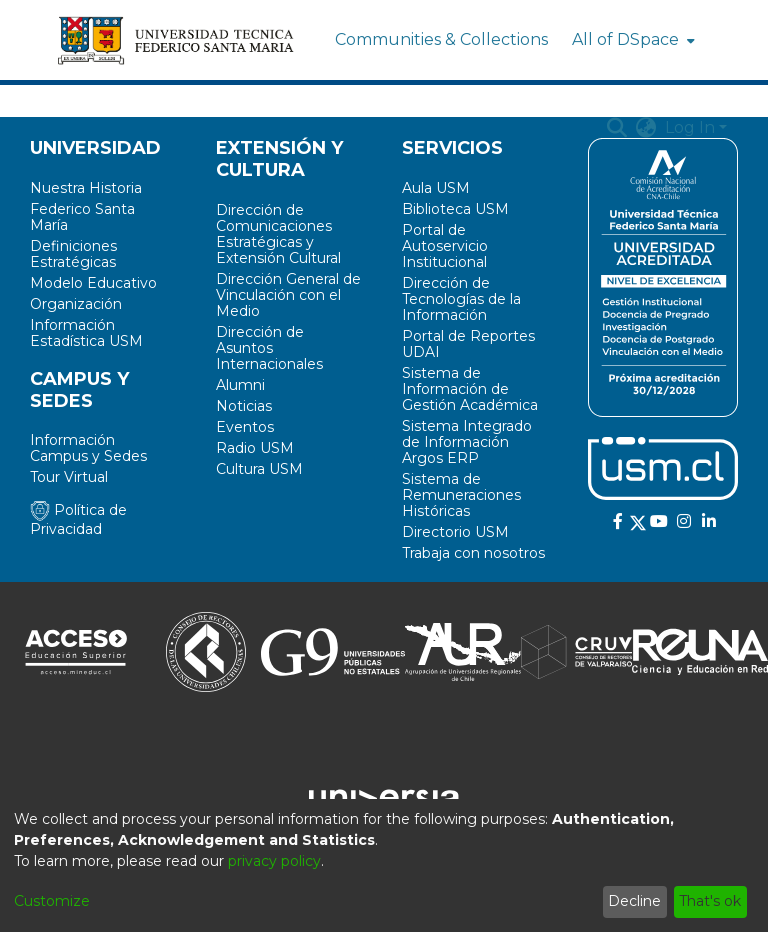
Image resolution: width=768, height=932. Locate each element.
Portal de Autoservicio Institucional (445, 246)
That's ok (710, 901)
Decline (634, 901)
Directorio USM (455, 532)
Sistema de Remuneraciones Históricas (461, 495)
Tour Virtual (69, 477)
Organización (76, 304)
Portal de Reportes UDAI (468, 344)
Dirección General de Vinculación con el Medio (288, 295)
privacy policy (274, 861)
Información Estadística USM (86, 333)
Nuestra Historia (86, 188)
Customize (52, 901)
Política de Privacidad (78, 519)
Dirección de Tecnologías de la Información (461, 299)
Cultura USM (259, 469)
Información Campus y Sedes (88, 448)
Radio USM (255, 448)
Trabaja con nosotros (473, 553)
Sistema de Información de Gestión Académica (470, 389)
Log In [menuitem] (690, 127)
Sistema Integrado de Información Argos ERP (467, 442)
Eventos (245, 427)
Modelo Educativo (93, 283)
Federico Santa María (82, 217)
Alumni (240, 385)
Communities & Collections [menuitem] (441, 39)
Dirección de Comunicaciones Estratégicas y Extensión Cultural (278, 234)
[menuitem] (631, 40)
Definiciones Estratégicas (73, 254)
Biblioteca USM (455, 209)
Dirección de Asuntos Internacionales (269, 348)
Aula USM (436, 188)
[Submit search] (617, 128)
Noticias (244, 406)
